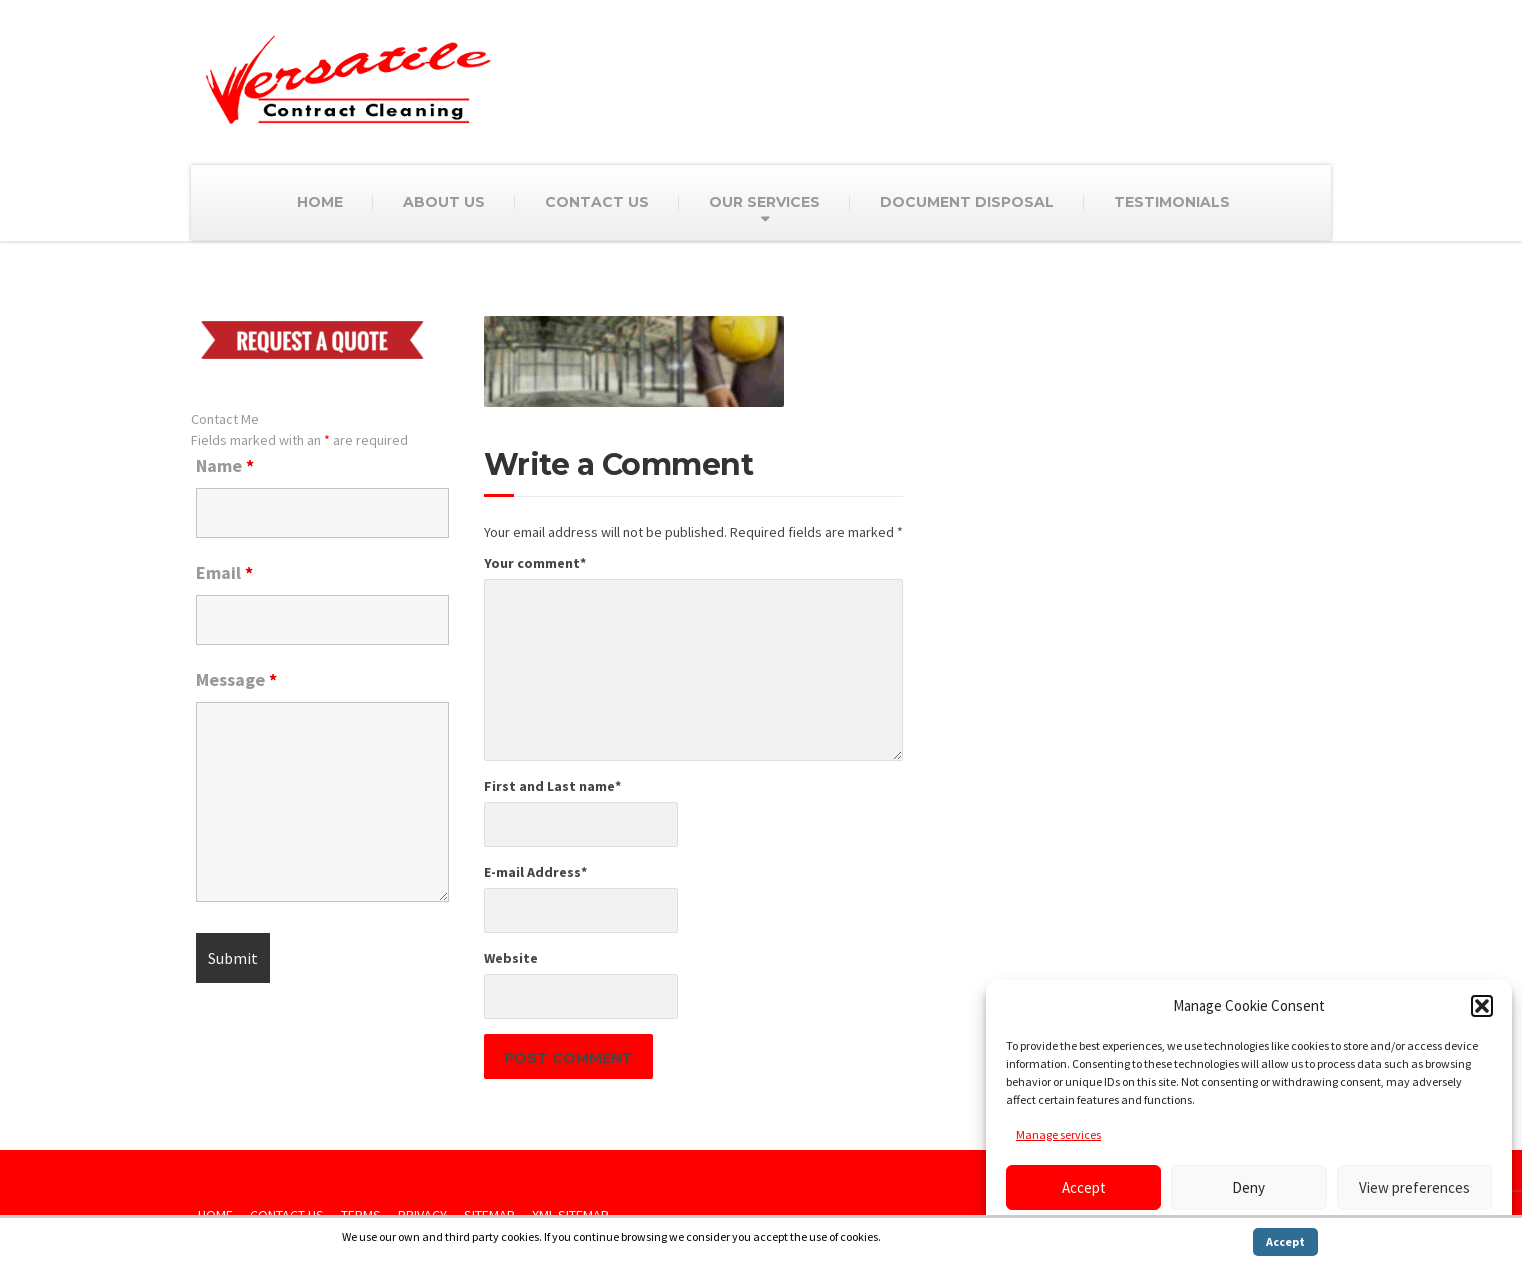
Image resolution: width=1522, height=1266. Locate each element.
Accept (1084, 1187)
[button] (1482, 1006)
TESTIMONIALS (1172, 202)
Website (511, 958)
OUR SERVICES (764, 202)
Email (224, 573)
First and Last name (552, 786)
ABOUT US (444, 202)
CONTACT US (597, 202)
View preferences (1414, 1187)
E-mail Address (535, 872)
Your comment (535, 563)
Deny (1248, 1187)
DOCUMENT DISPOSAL (967, 202)
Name (225, 466)
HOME (320, 202)
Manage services (1058, 1134)
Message (236, 680)
